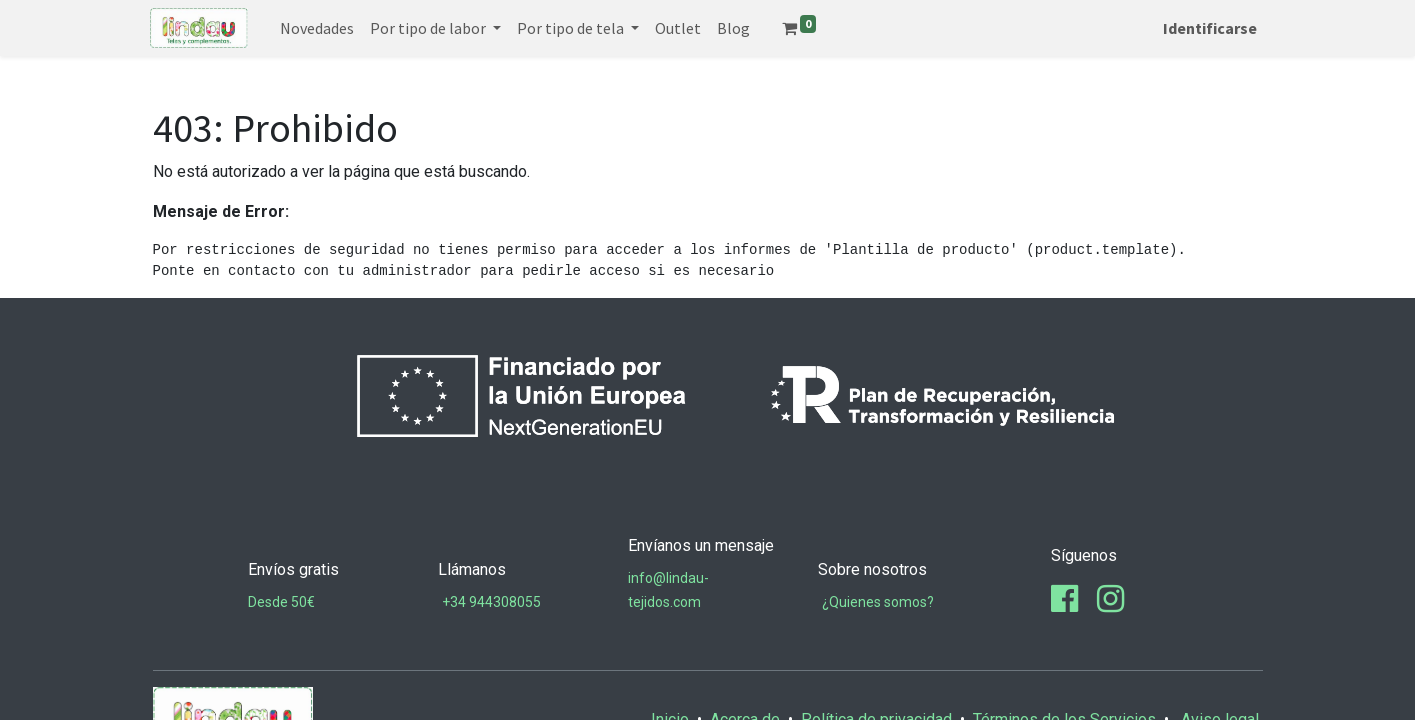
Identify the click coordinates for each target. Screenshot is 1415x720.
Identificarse (1208, 28)
